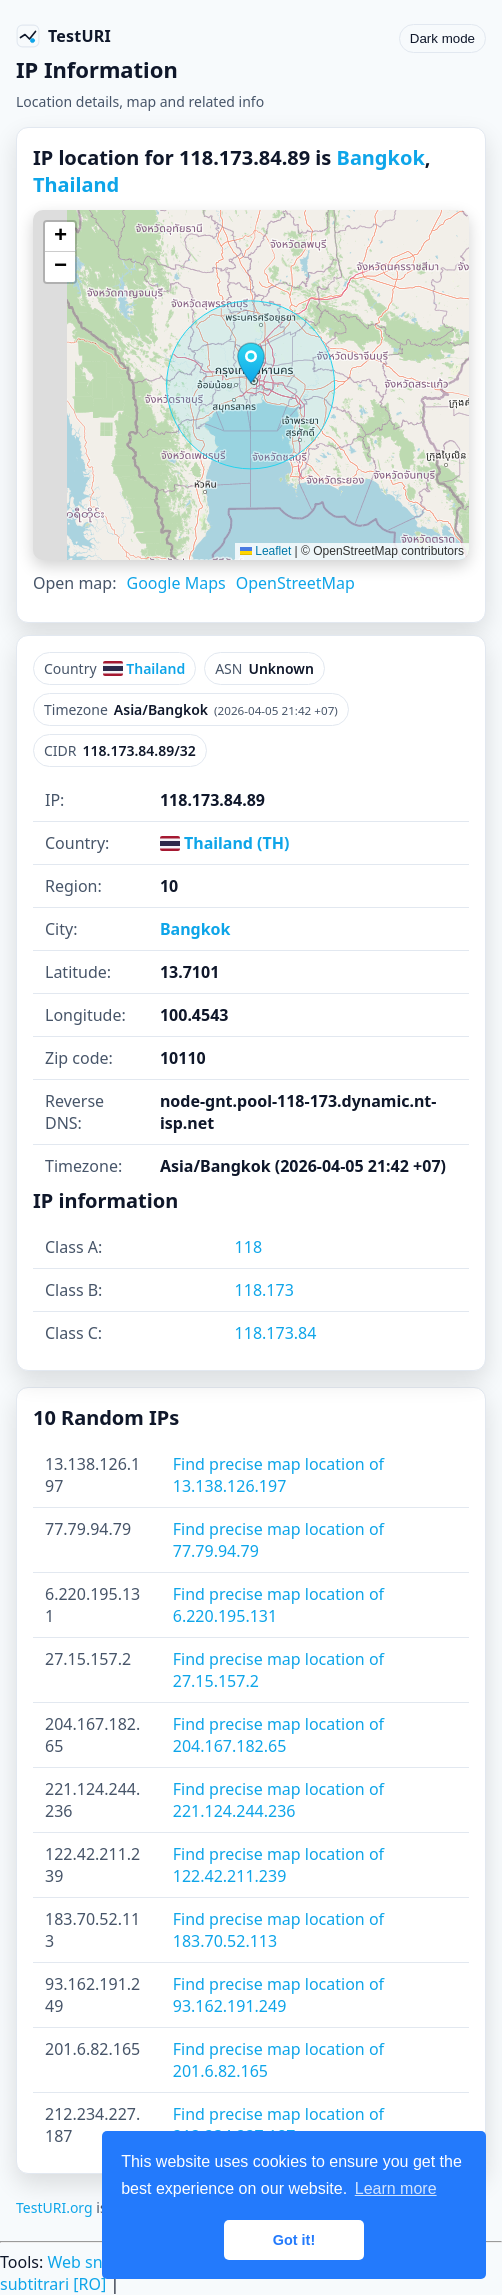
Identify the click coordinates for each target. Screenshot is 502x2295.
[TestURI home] (63, 36)
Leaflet (265, 551)
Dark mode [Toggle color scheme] (442, 38)
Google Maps (175, 583)
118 (248, 1247)
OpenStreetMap (295, 583)
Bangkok (381, 157)
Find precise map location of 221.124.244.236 (278, 1800)
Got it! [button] (294, 2240)
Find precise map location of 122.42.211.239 (278, 1865)
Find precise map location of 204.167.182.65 (278, 1735)
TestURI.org (54, 2207)
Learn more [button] (396, 2188)
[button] (251, 363)
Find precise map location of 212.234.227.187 (278, 2125)
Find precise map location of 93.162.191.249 (278, 1995)
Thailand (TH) (225, 843)
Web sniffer (90, 2262)
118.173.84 (276, 1333)
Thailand (76, 184)
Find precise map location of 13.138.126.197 (278, 1475)
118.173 (264, 1290)
